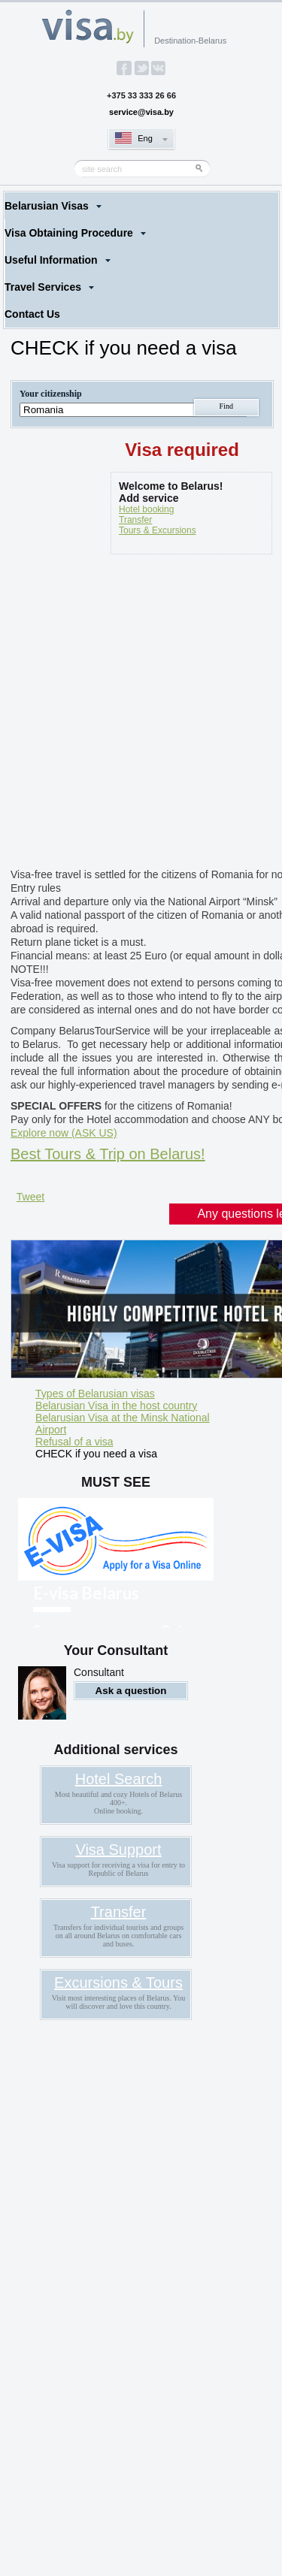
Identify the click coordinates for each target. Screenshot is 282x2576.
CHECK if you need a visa (96, 1454)
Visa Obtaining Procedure (69, 233)
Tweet (30, 1197)
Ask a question (131, 1690)
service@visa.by (141, 111)
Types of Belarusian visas (95, 1394)
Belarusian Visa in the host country (116, 1406)
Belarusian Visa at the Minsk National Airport (122, 1424)
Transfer (135, 520)
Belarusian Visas (47, 206)
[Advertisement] (141, 714)
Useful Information (51, 260)
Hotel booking (146, 509)
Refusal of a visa (74, 1442)
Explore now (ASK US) (64, 1133)
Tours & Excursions (157, 530)
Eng (145, 138)
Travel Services (43, 287)
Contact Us (32, 314)
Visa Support (118, 1849)
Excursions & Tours (118, 1982)
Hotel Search (118, 1779)
